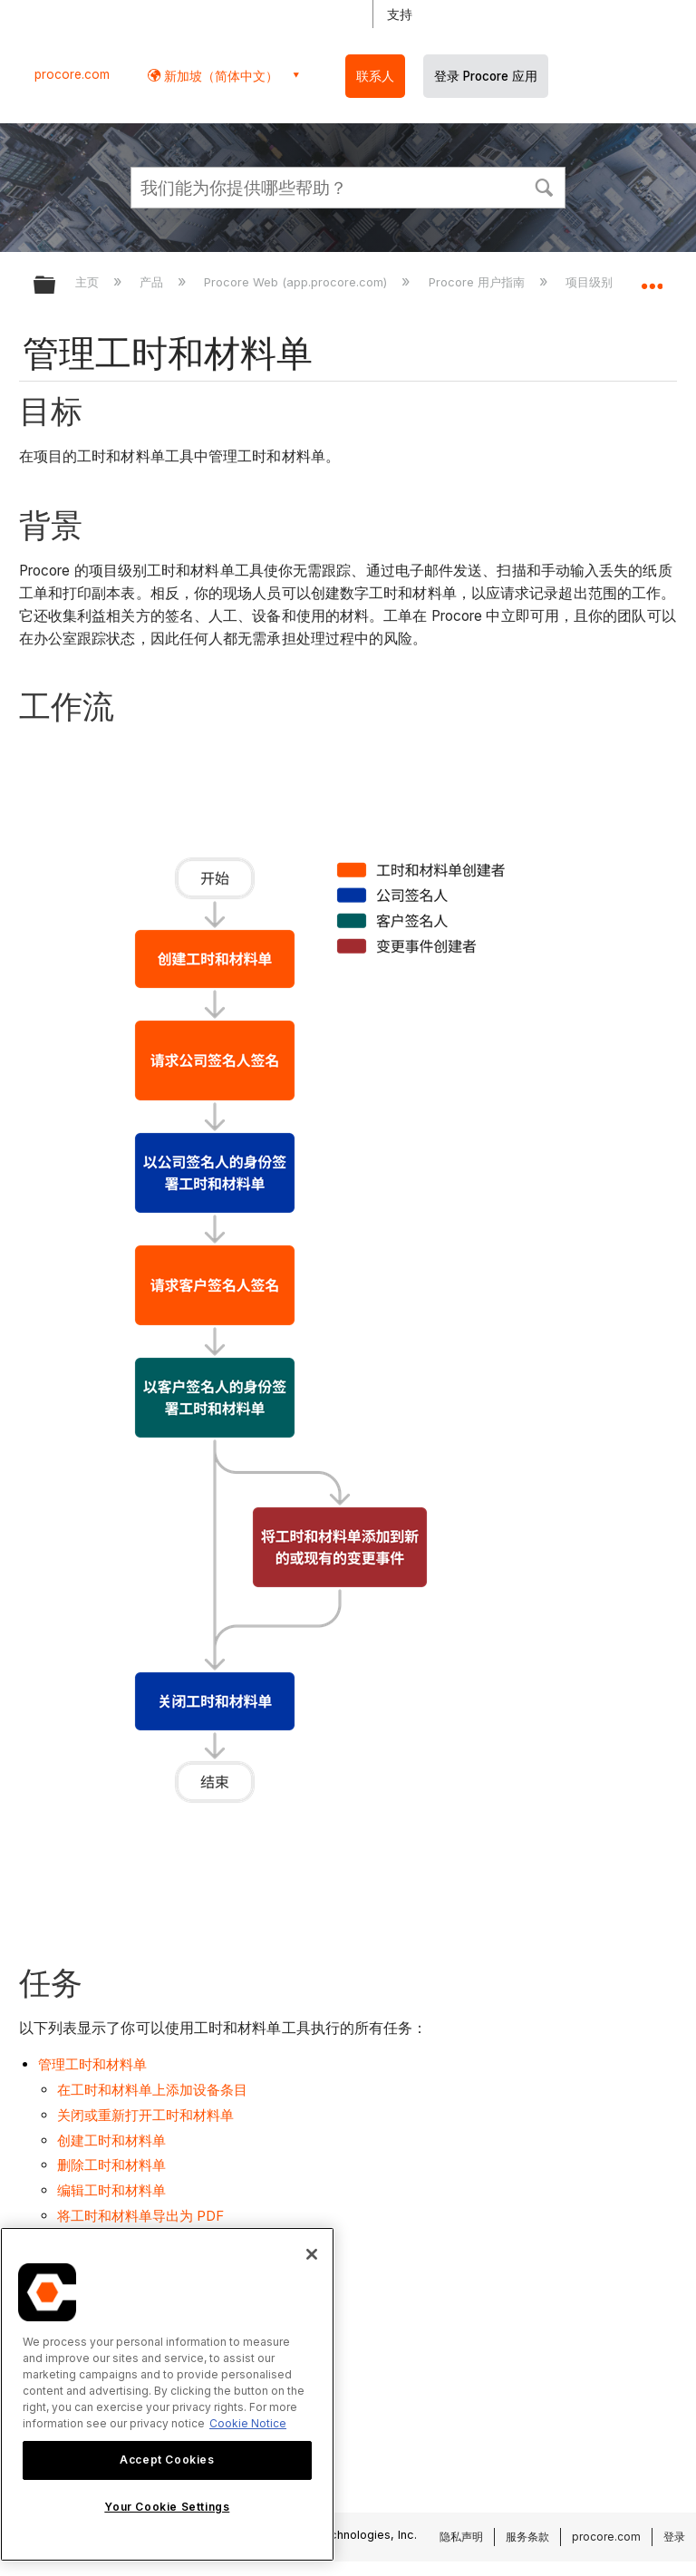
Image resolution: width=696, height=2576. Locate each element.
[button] (544, 186)
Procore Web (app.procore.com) (297, 282)
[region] (167, 2394)
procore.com (72, 74)
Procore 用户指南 (478, 282)
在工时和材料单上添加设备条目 (152, 2089)
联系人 (375, 76)
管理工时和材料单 (92, 2064)
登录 (674, 2536)
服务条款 (527, 2536)
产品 (153, 282)
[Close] (312, 2254)
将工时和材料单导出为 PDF (140, 2215)
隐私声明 (461, 2536)
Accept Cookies (167, 2459)
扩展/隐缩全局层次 (56, 286)
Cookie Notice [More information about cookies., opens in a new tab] (247, 2423)
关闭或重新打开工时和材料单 (145, 2115)
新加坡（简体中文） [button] (219, 75)
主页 (88, 282)
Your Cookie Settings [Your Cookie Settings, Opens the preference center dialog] (166, 2506)
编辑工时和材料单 (111, 2190)
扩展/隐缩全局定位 (651, 279)
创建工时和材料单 (111, 2140)
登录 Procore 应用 (485, 76)
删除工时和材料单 (111, 2165)
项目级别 (591, 282)
